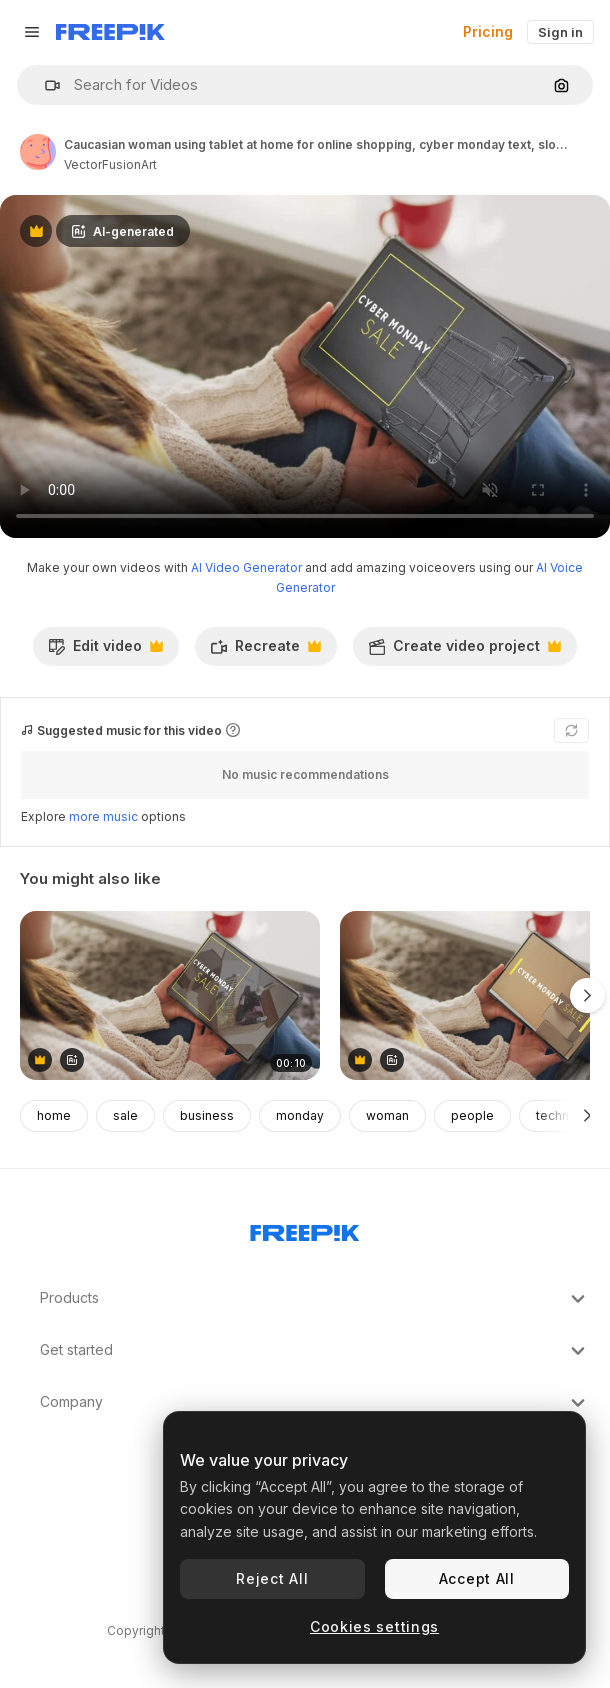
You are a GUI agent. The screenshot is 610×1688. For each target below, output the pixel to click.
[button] (44, 85)
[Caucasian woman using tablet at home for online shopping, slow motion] (170, 995)
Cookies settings (374, 1626)
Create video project (464, 651)
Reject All (272, 1578)
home (54, 1115)
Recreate (265, 651)
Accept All (477, 1578)
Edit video (105, 651)
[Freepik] (110, 32)
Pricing (488, 31)
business (207, 1115)
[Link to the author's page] (38, 152)
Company (315, 1403)
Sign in (560, 32)
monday (300, 1115)
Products (315, 1299)
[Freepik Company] (305, 1229)
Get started (315, 1351)
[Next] (587, 1116)
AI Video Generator (246, 567)
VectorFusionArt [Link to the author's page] (110, 164)
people (472, 1115)
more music (103, 816)
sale (125, 1115)
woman (387, 1115)
